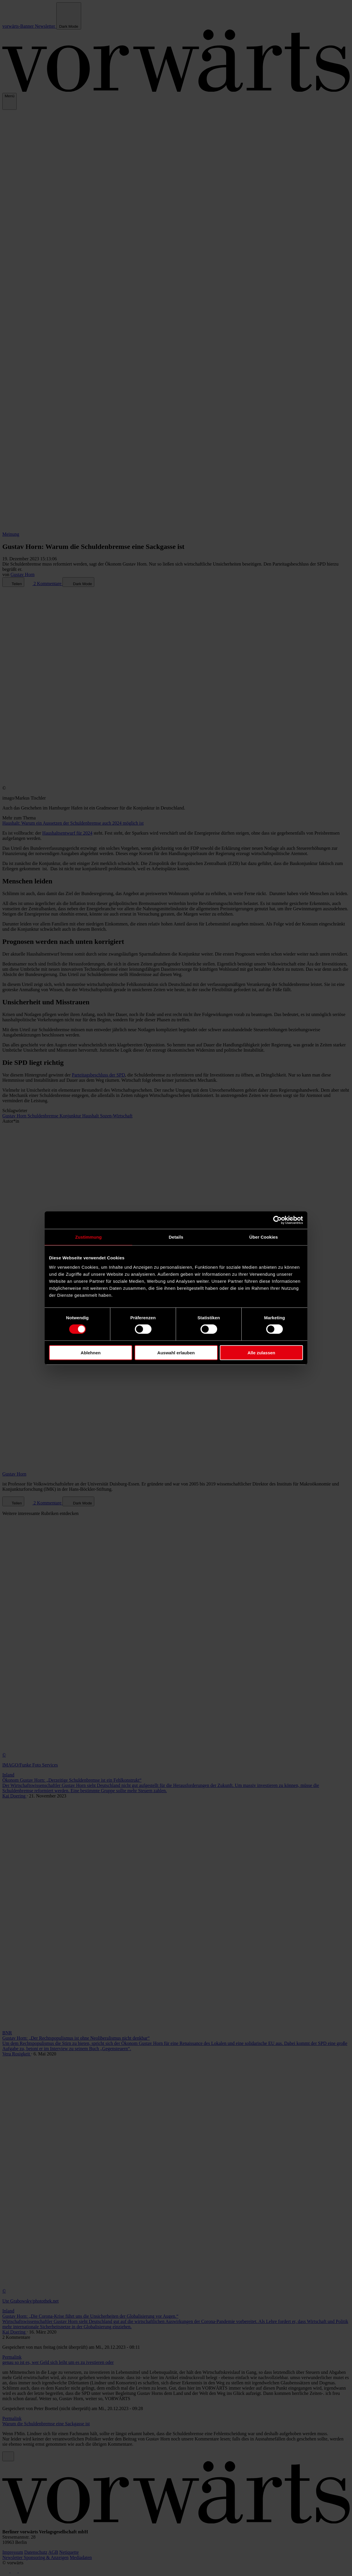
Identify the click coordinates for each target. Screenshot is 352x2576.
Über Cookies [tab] (263, 1237)
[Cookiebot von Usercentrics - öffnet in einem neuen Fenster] (277, 1220)
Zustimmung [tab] (88, 1237)
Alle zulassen (261, 1352)
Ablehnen (90, 1352)
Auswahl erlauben (176, 1352)
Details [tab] (176, 1237)
